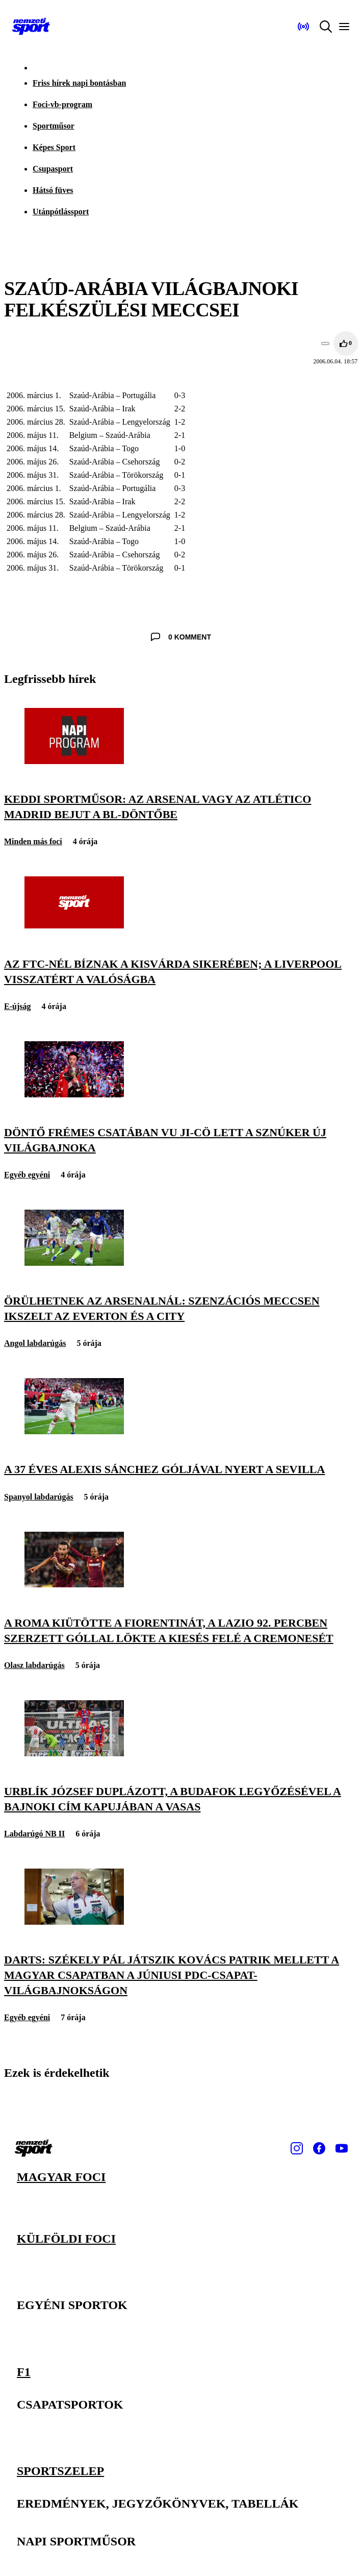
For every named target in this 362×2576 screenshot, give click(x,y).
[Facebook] (319, 2148)
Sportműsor (53, 125)
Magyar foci (61, 2177)
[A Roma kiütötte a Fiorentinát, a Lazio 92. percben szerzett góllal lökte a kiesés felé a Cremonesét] (74, 1584)
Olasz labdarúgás (34, 1665)
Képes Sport (54, 147)
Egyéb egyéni (27, 1174)
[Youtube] (341, 2148)
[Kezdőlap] (31, 26)
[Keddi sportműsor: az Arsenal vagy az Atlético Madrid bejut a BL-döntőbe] (74, 761)
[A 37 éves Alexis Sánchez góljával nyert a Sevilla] (74, 1431)
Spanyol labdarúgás (38, 1496)
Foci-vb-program (62, 104)
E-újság (17, 1006)
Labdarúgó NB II (34, 1833)
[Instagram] (297, 2148)
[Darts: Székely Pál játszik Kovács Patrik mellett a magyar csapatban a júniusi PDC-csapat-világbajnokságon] (74, 1922)
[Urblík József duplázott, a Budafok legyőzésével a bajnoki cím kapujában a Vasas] (74, 1753)
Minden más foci (33, 841)
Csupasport (53, 168)
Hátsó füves (53, 190)
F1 (24, 2371)
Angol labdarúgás (35, 1343)
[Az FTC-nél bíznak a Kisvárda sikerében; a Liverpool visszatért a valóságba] (74, 925)
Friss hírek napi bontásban (79, 83)
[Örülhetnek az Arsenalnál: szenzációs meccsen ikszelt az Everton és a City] (74, 1263)
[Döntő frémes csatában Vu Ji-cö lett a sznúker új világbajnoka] (74, 1094)
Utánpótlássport (61, 211)
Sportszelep (60, 2470)
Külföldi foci (66, 2238)
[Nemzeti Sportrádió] (303, 26)
